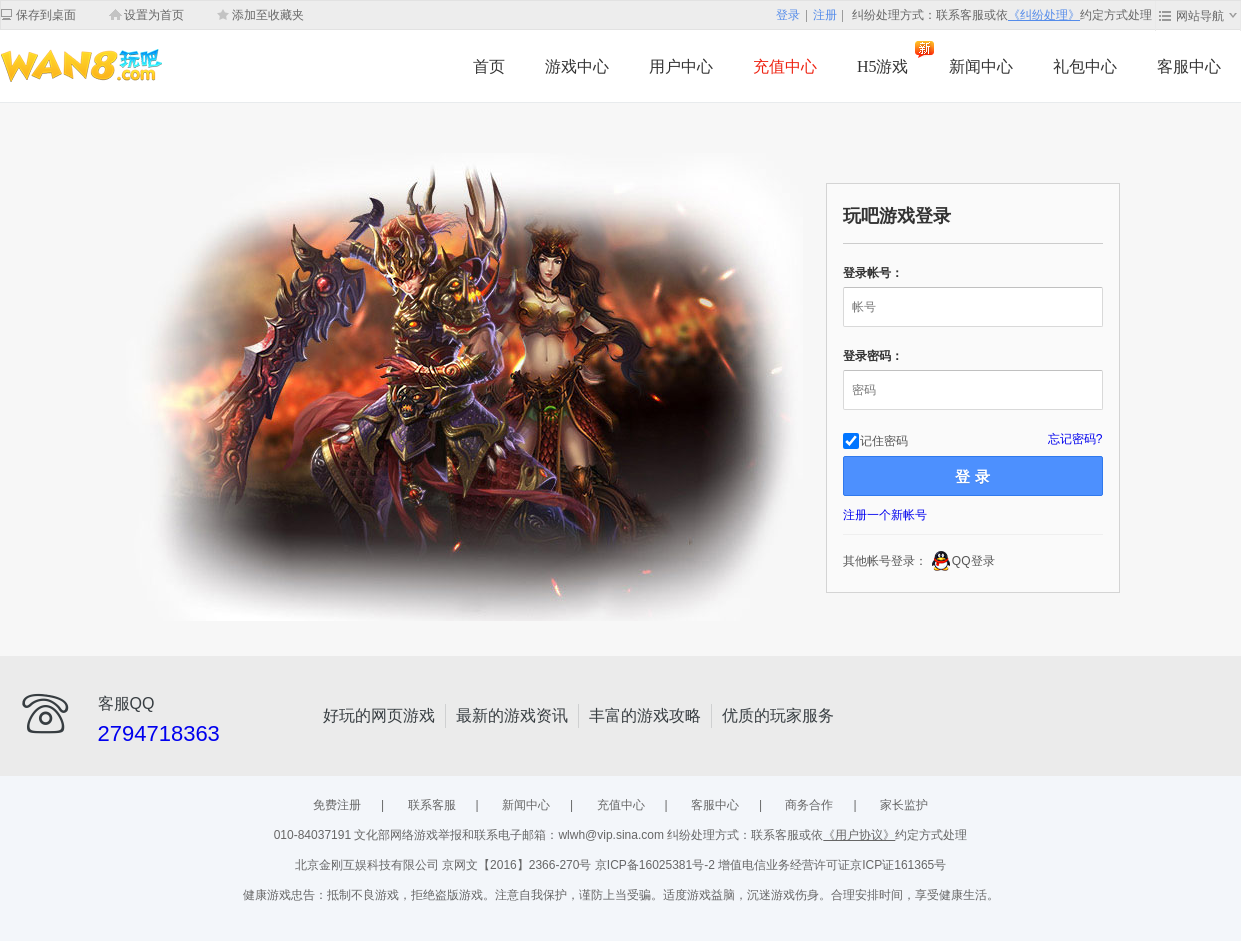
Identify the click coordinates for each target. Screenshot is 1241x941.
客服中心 (1189, 66)
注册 (825, 15)
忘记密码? (1075, 439)
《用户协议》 (859, 835)
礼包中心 (1085, 66)
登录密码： (873, 356)
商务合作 (809, 805)
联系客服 (432, 805)
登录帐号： (873, 273)
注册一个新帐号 (885, 515)
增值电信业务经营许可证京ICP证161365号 (832, 865)
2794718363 (159, 733)
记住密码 (884, 440)
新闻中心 (981, 66)
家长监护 (904, 805)
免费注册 (337, 805)
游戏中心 (577, 66)
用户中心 (681, 66)
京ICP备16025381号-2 (656, 865)
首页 (489, 66)
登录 (788, 15)
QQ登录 (973, 561)
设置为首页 (154, 15)
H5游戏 (883, 66)
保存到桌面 (46, 15)
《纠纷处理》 (1044, 15)
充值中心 (785, 66)
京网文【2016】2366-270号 (518, 865)
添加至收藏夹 (268, 15)
